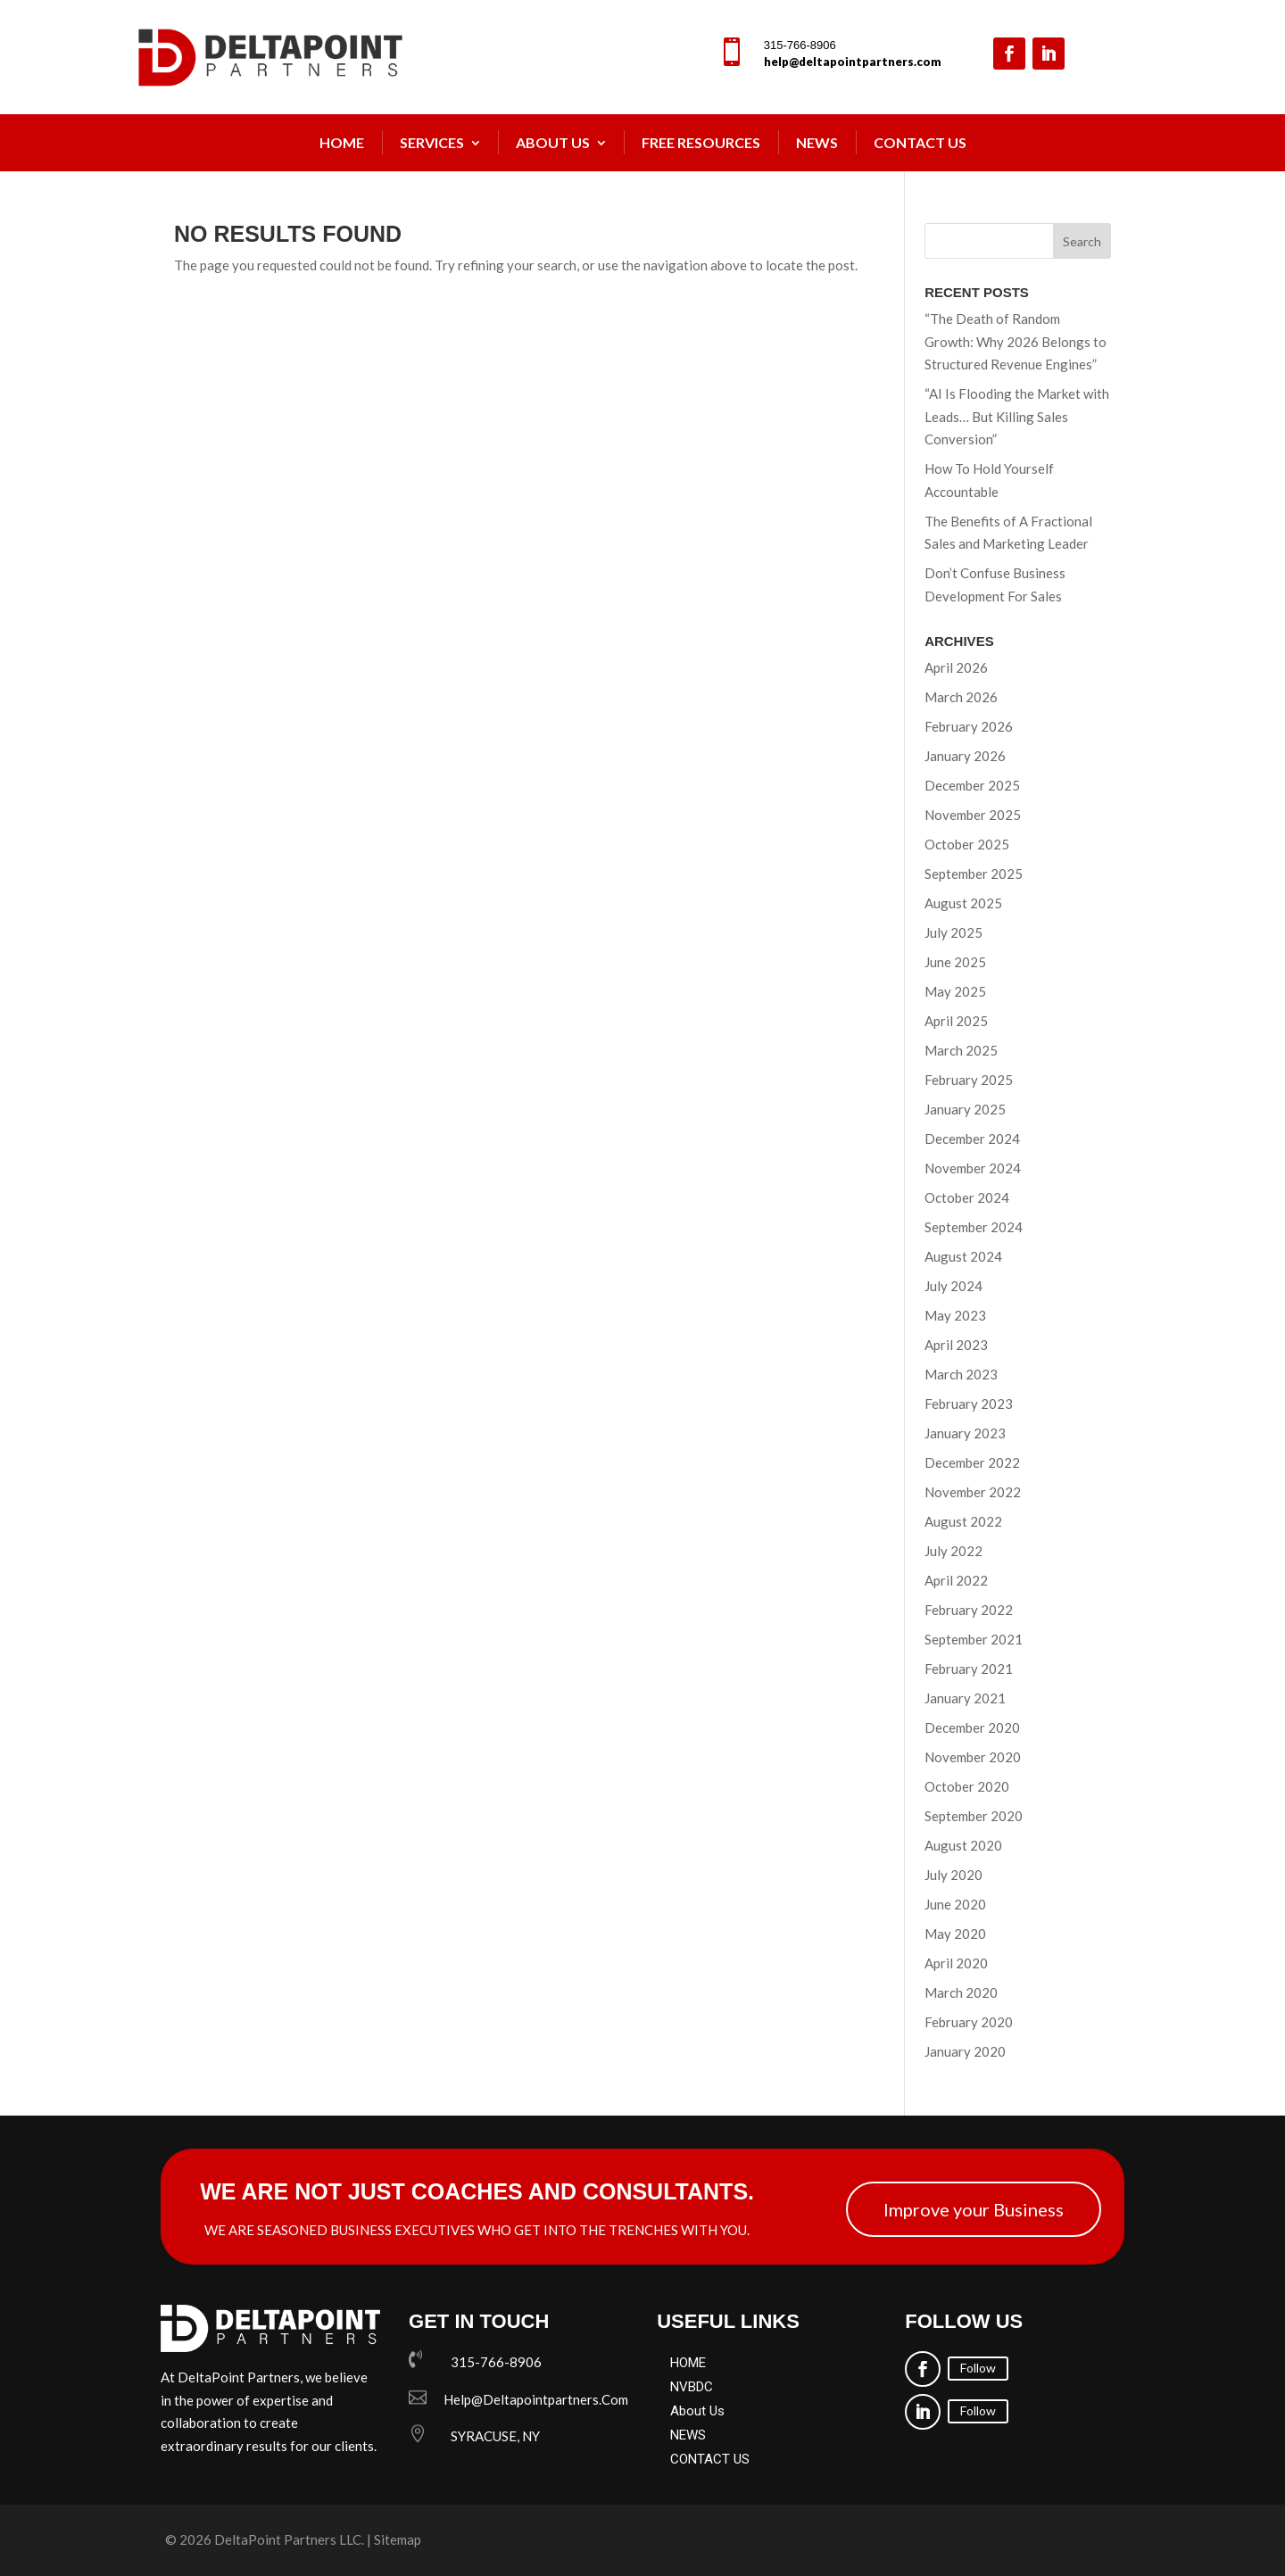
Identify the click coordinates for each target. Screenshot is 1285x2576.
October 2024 (966, 1197)
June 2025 (955, 962)
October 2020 (966, 1786)
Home (341, 142)
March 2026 (961, 697)
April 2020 (956, 1963)
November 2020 (972, 1757)
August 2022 (963, 1521)
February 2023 (968, 1404)
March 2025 (961, 1050)
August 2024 (963, 1256)
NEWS (817, 142)
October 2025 (966, 844)
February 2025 (968, 1080)
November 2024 (972, 1168)
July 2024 (953, 1286)
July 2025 (953, 932)
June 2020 (955, 1904)
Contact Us (920, 142)
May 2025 (955, 991)
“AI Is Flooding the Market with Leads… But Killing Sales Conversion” (1016, 416)
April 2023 (956, 1345)
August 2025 (963, 903)
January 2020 (965, 2051)
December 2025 (972, 785)
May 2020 (955, 1934)
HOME (688, 2363)
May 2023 (955, 1315)
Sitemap (397, 2539)
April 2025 (956, 1021)
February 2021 (968, 1669)
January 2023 (965, 1433)
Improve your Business (973, 2209)
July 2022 (953, 1551)
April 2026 (956, 667)
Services (432, 142)
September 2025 (973, 874)
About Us (553, 142)
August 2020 (963, 1845)
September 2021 (973, 1639)
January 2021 (965, 1698)
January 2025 (965, 1109)
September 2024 (973, 1227)
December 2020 (972, 1727)
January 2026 (965, 756)
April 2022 (956, 1580)
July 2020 (953, 1875)
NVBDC (691, 2387)
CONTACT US (710, 2459)
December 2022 (972, 1462)
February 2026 (968, 726)
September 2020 (973, 1816)
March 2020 (961, 1992)
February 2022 (968, 1610)
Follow (978, 2367)
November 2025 (972, 815)
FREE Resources (701, 142)
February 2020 (968, 2022)
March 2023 (961, 1374)
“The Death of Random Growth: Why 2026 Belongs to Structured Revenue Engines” (1015, 341)
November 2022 (972, 1492)
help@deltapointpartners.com (852, 61)
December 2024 (972, 1139)
